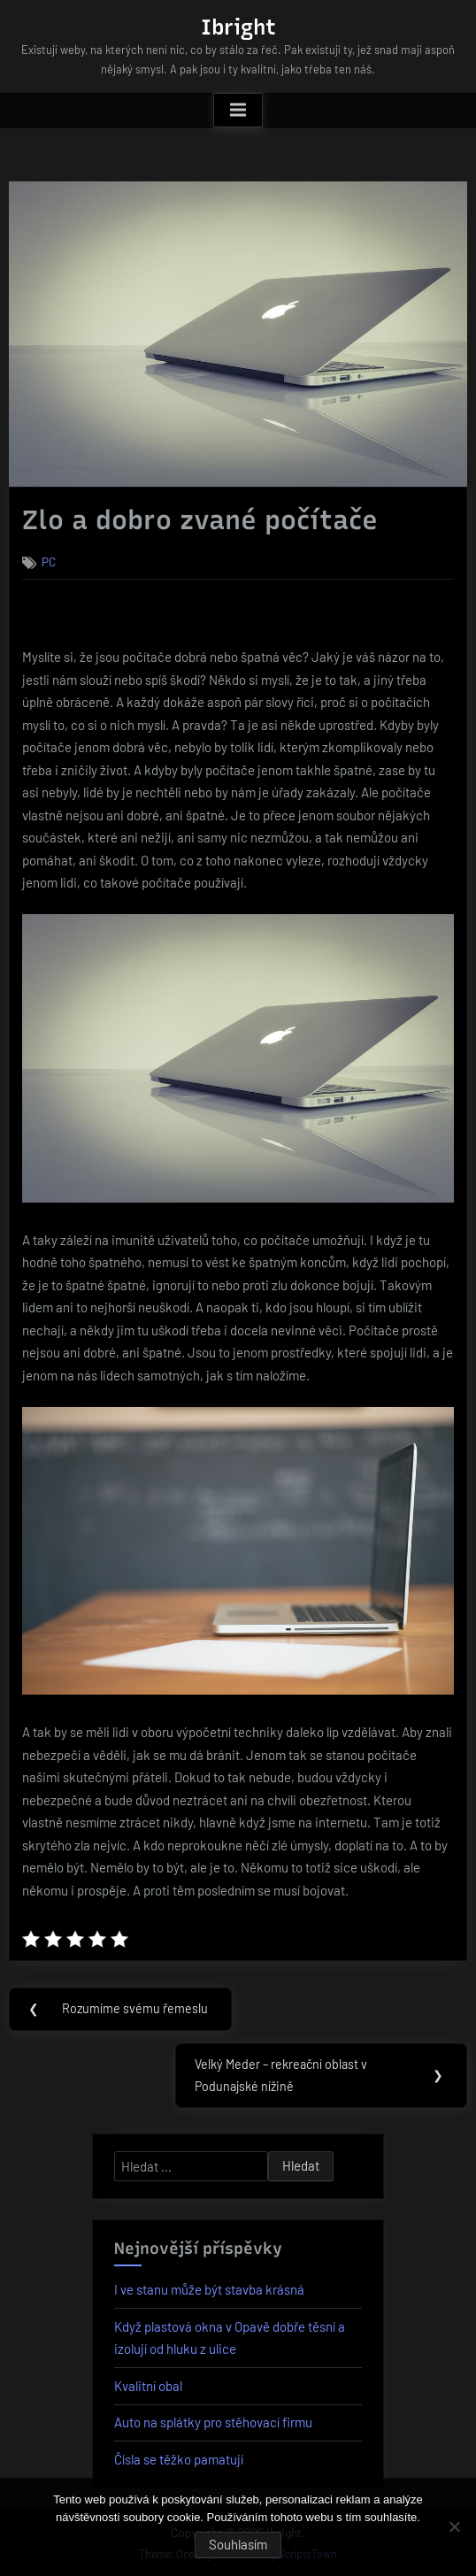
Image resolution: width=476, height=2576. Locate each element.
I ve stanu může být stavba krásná (209, 2289)
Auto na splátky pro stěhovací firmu (213, 2422)
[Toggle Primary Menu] (238, 110)
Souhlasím (238, 2544)
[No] (454, 2526)
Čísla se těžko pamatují (178, 2459)
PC (49, 561)
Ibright (238, 27)
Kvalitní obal (148, 2386)
